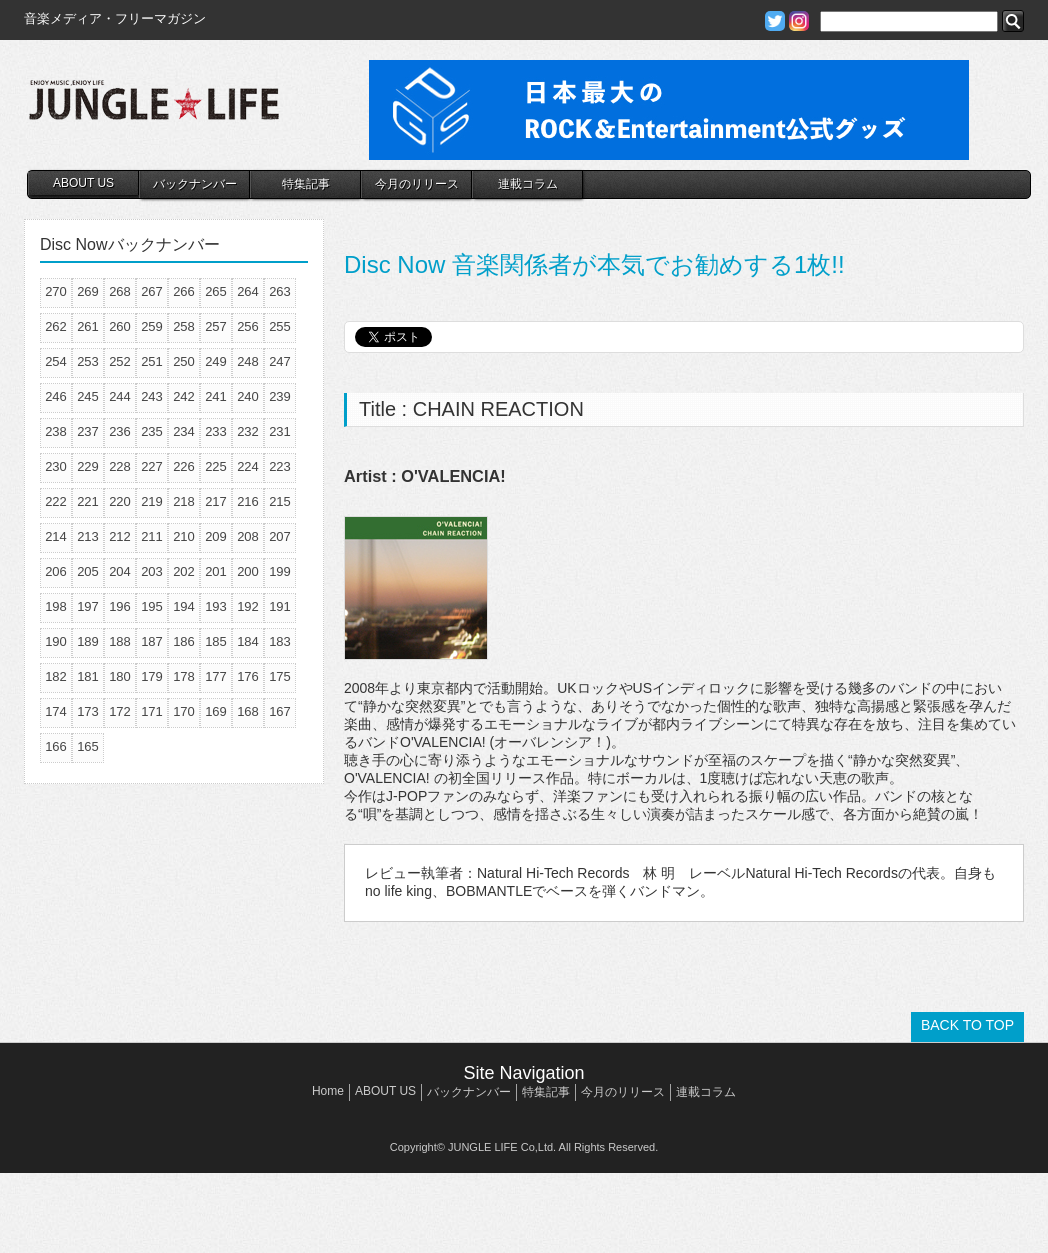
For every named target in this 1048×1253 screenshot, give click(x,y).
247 (280, 361)
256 (248, 326)
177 (216, 676)
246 (56, 396)
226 (184, 466)
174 (56, 711)
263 (280, 291)
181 (88, 676)
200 (248, 571)
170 (184, 711)
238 (56, 431)
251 (152, 361)
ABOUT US (83, 183)
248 (248, 361)
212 (120, 536)
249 (216, 361)
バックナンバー (195, 184)
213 (88, 536)
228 (120, 466)
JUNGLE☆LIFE (154, 110)
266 (184, 291)
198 (56, 606)
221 (88, 501)
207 (280, 536)
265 (216, 291)
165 (88, 746)
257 (216, 326)
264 (248, 291)
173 (88, 711)
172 (120, 711)
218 (184, 501)
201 (216, 571)
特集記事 (306, 184)
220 (120, 501)
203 (152, 571)
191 (280, 606)
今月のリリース (417, 184)
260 (120, 326)
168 (248, 711)
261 (88, 326)
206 (56, 571)
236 (120, 431)
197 (88, 606)
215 (280, 501)
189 (88, 641)
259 (152, 326)
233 (216, 431)
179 (152, 676)
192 (248, 606)
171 (152, 711)
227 (152, 466)
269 (88, 291)
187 (152, 641)
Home (328, 1091)
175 (280, 676)
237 (88, 431)
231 (280, 431)
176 (248, 676)
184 (248, 641)
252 (120, 361)
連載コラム (528, 184)
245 (88, 396)
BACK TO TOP (967, 1025)
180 (120, 676)
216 (248, 501)
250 (184, 361)
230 (56, 466)
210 (184, 536)
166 (56, 746)
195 (152, 606)
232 (248, 431)
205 (88, 571)
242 (184, 396)
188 (120, 641)
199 (280, 571)
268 (120, 291)
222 (56, 501)
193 (216, 606)
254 (56, 361)
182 (56, 676)
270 (56, 291)
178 (184, 676)
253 (88, 361)
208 (248, 536)
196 (120, 606)
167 (280, 711)
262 (56, 326)
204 (120, 571)
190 (56, 641)
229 (88, 466)
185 (216, 641)
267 (152, 291)
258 (184, 326)
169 (216, 711)
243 (152, 396)
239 (280, 396)
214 (56, 536)
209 (216, 536)
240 (248, 396)
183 (280, 641)
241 (216, 396)
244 (120, 396)
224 (248, 466)
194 (184, 606)
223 (280, 466)
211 (152, 536)
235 (152, 431)
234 (184, 431)
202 (184, 571)
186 (184, 641)
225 (216, 466)
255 (280, 326)
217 (216, 501)
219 (152, 501)
